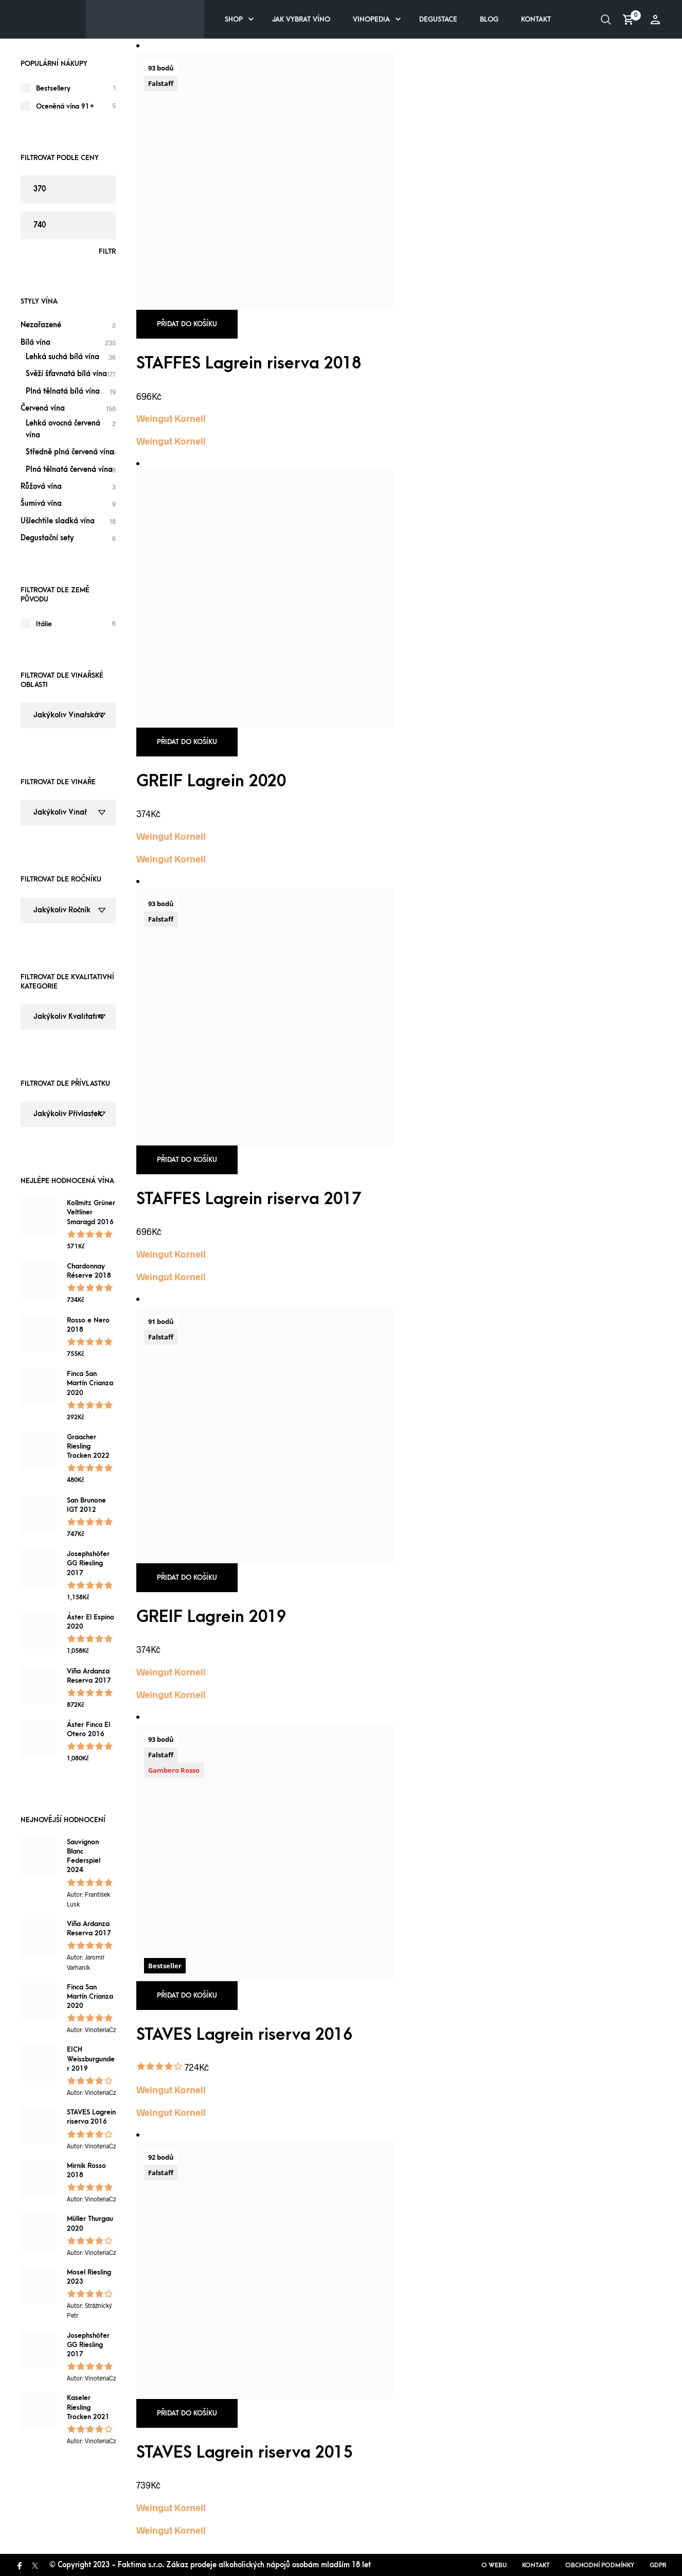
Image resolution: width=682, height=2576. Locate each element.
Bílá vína (35, 342)
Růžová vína (41, 486)
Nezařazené (41, 325)
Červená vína (43, 408)
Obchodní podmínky (599, 2565)
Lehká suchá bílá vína (62, 356)
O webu (494, 2565)
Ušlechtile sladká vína (58, 521)
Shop (234, 19)
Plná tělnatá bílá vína (63, 391)
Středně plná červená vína (70, 452)
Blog (489, 19)
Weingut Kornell (171, 418)
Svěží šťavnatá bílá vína (66, 373)
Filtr (107, 251)
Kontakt (536, 19)
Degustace (438, 19)
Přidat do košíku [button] (187, 324)
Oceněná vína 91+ (65, 106)
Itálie (44, 624)
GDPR (658, 2565)
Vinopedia (371, 19)
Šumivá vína (41, 503)
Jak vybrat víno (301, 19)
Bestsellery (53, 88)
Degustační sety (47, 538)
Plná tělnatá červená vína (69, 469)
